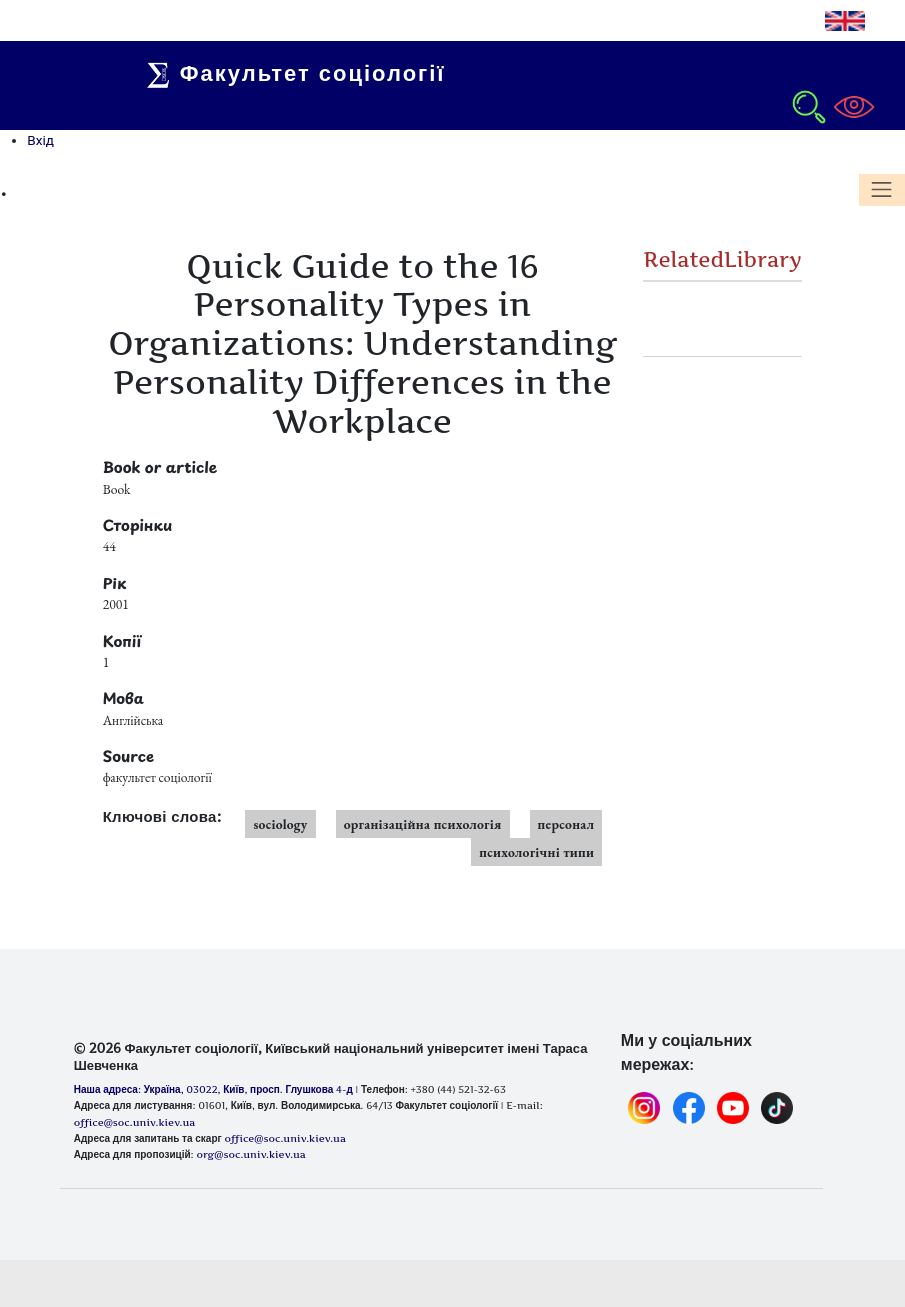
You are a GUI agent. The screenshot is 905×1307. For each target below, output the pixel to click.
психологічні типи (536, 852)
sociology (280, 824)
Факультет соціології (302, 73)
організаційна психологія (423, 824)
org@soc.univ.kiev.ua (250, 1154)
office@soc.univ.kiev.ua (284, 1138)
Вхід (40, 140)
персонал (566, 824)
